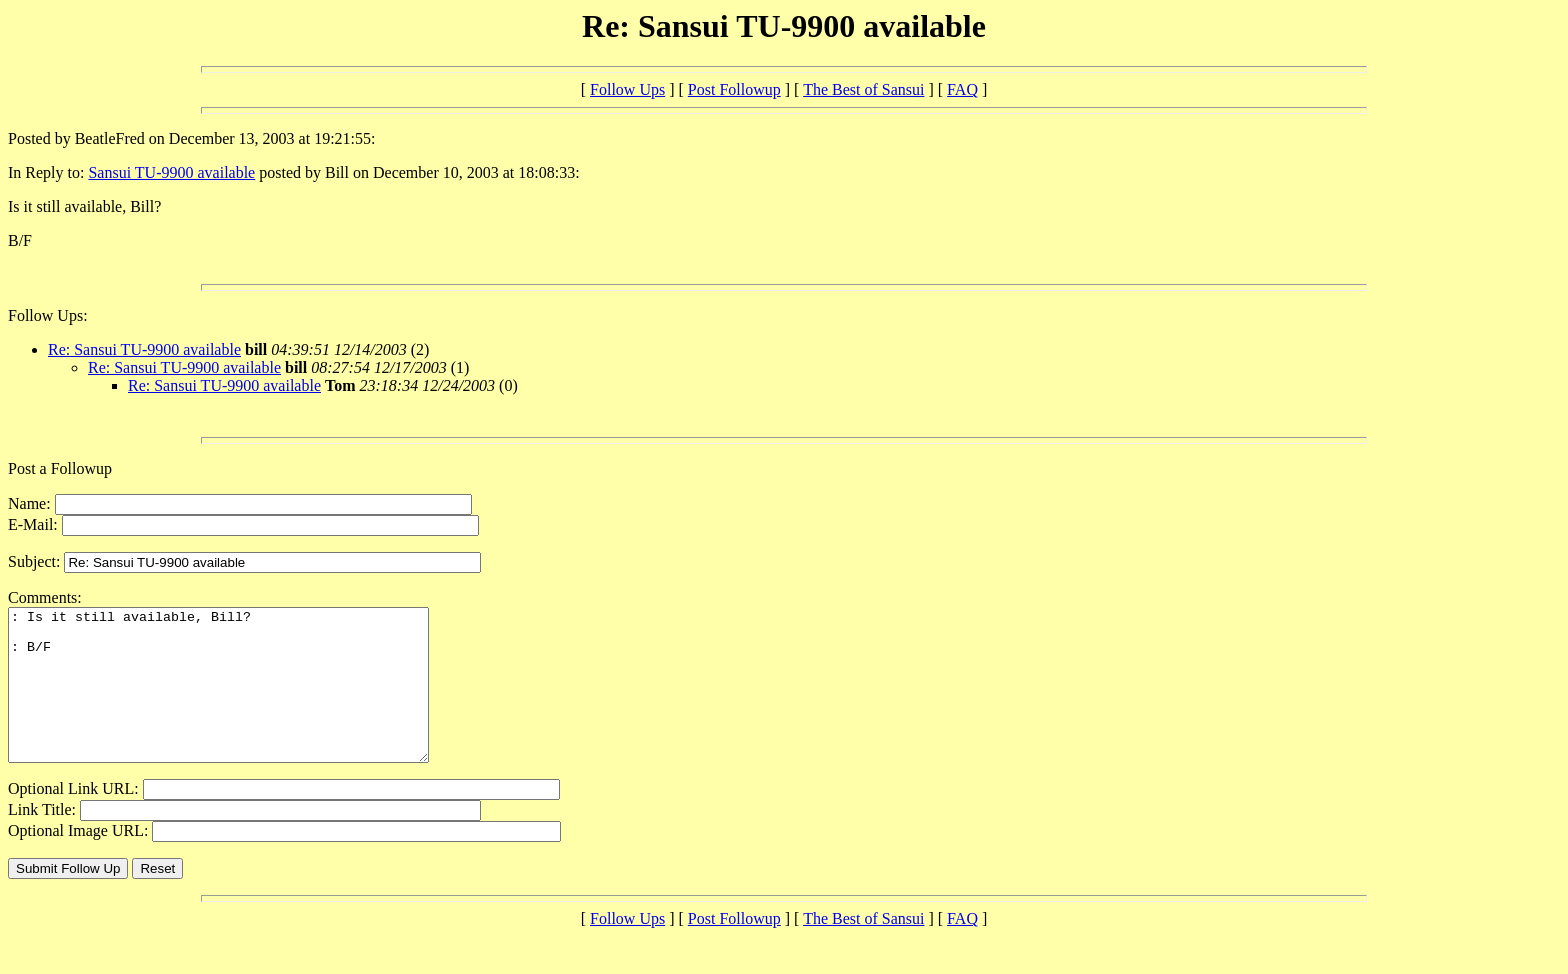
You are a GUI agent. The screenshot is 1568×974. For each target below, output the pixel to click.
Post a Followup (60, 468)
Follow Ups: (48, 315)
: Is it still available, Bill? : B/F (243, 700)
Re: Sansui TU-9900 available (144, 349)
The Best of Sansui (863, 89)
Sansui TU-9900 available (171, 172)
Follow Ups (627, 89)
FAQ (962, 89)
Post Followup (734, 89)
